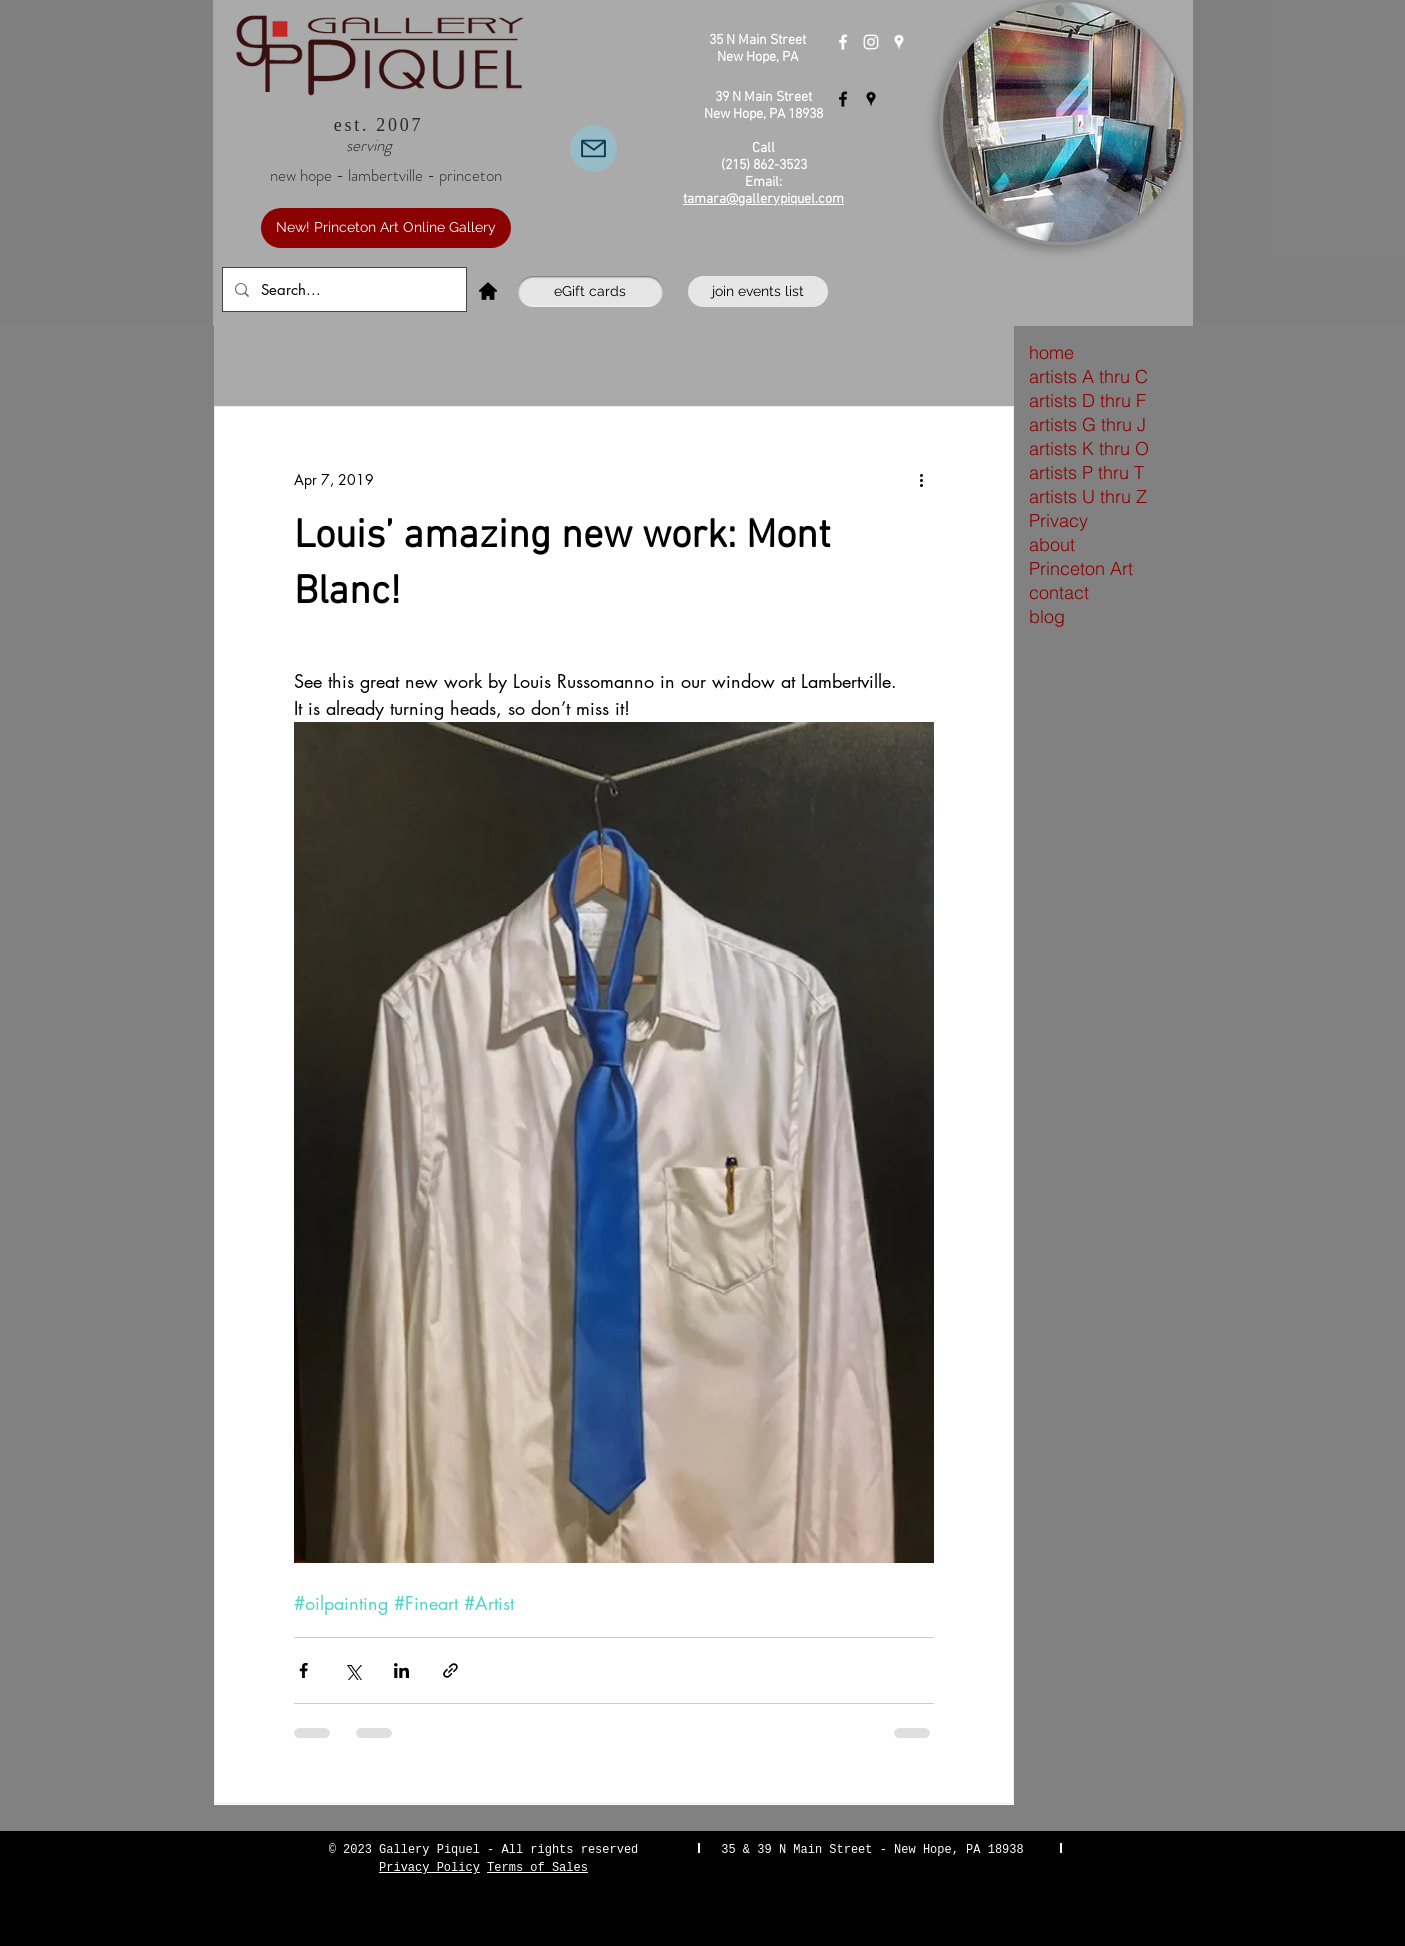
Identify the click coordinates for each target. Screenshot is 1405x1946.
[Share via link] (450, 1670)
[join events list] (758, 291)
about (1052, 544)
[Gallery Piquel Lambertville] (843, 99)
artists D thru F (1087, 400)
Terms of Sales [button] (537, 1868)
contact (1059, 592)
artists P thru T (1086, 472)
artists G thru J (1087, 424)
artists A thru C (1088, 376)
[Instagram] (871, 42)
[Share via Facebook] (303, 1670)
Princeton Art (1081, 568)
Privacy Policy (429, 1868)
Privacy (1058, 520)
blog (1047, 616)
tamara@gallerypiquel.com (763, 199)
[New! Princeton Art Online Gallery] (386, 228)
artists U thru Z (1088, 496)
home (1051, 352)
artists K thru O (1089, 448)
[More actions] (922, 479)
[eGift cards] (590, 291)
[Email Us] (593, 148)
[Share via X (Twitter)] (352, 1670)
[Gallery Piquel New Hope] (843, 42)
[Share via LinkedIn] (401, 1670)
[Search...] (342, 289)
